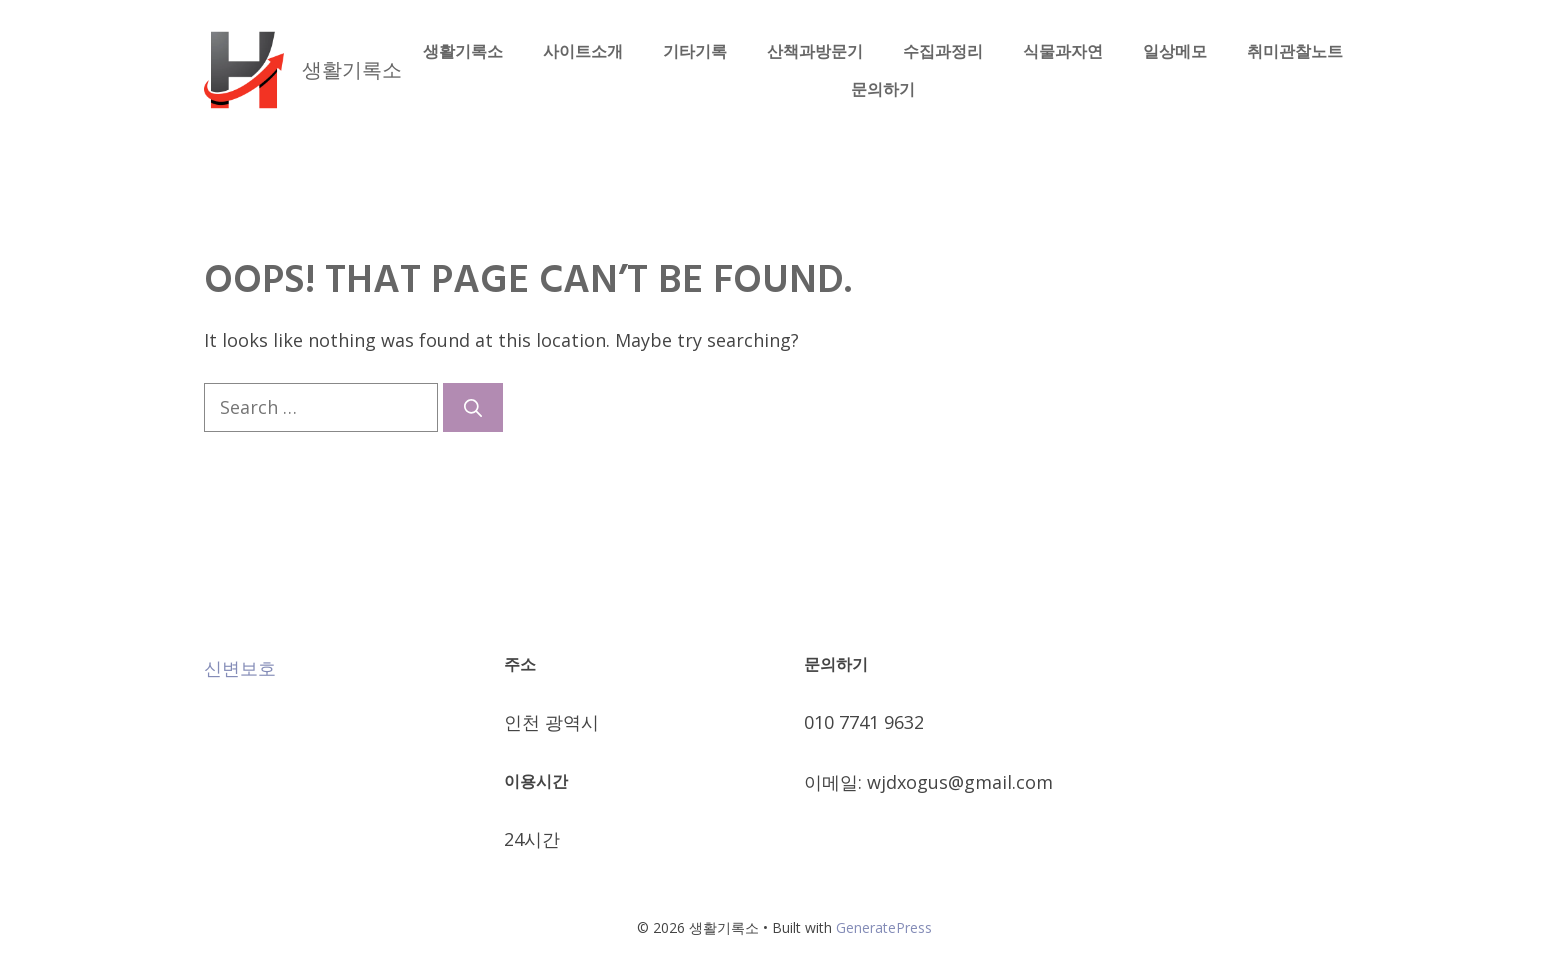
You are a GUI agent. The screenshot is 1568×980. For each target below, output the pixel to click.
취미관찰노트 (1295, 51)
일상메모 (1175, 51)
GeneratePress (884, 927)
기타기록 (695, 51)
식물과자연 (1063, 51)
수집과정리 (943, 51)
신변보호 (240, 668)
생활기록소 (352, 69)
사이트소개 (583, 51)
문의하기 (883, 89)
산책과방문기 (815, 51)
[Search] (473, 407)
